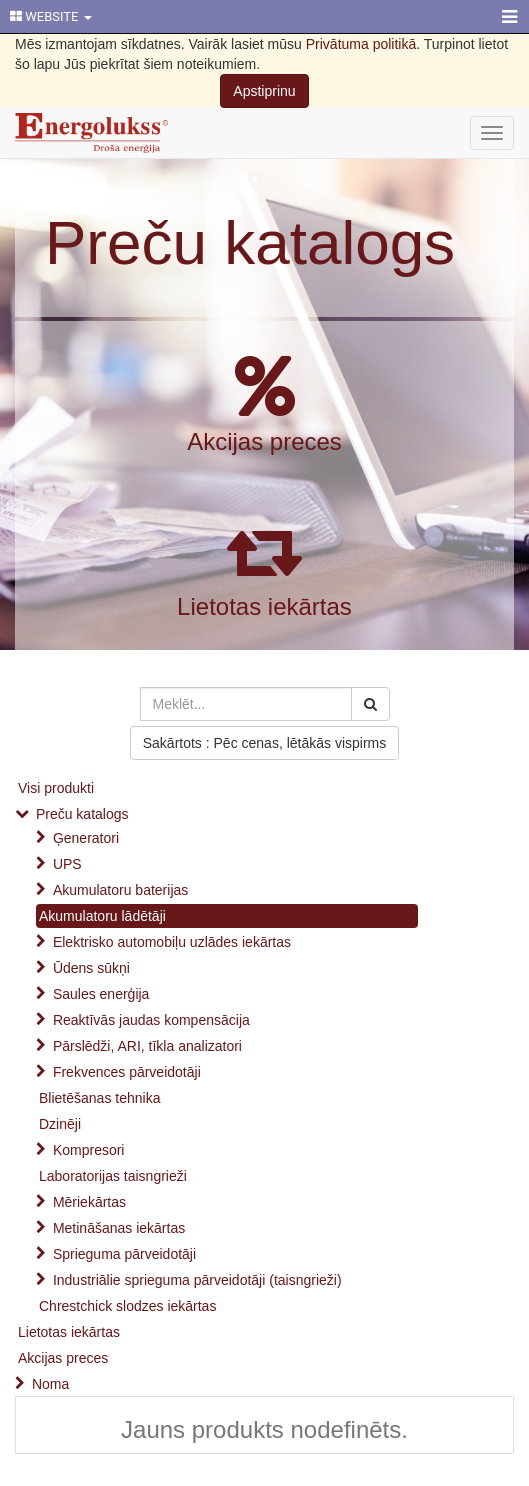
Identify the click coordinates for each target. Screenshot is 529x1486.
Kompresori (89, 1150)
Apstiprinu (264, 91)
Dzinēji (60, 1124)
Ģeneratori (86, 838)
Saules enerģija (101, 994)
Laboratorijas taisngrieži (113, 1176)
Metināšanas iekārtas (119, 1228)
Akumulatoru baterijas (120, 890)
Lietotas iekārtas (264, 606)
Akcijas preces (264, 441)
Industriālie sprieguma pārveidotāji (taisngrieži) (197, 1280)
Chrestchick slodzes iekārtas (127, 1306)
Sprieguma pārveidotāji (124, 1254)
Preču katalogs (250, 242)
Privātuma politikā (361, 44)
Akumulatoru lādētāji (102, 916)
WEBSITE (51, 16)
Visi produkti (56, 788)
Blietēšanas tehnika (99, 1098)
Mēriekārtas (89, 1202)
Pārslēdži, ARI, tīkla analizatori (147, 1046)
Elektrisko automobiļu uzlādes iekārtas (172, 942)
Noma (50, 1384)
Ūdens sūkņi (91, 968)
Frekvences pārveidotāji (127, 1072)
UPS (67, 864)
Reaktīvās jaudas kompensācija (151, 1020)
